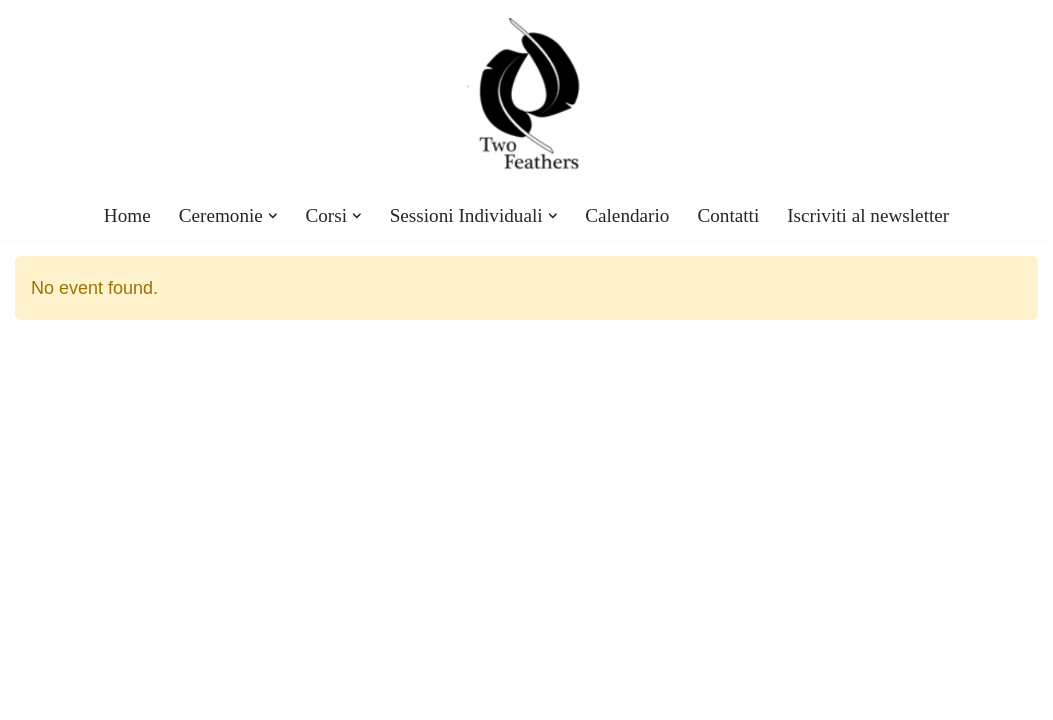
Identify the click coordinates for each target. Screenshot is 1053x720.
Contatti (728, 215)
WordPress (193, 694)
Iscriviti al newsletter (868, 215)
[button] (273, 216)
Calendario (627, 215)
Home (127, 215)
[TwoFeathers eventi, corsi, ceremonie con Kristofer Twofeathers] (527, 96)
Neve (33, 694)
